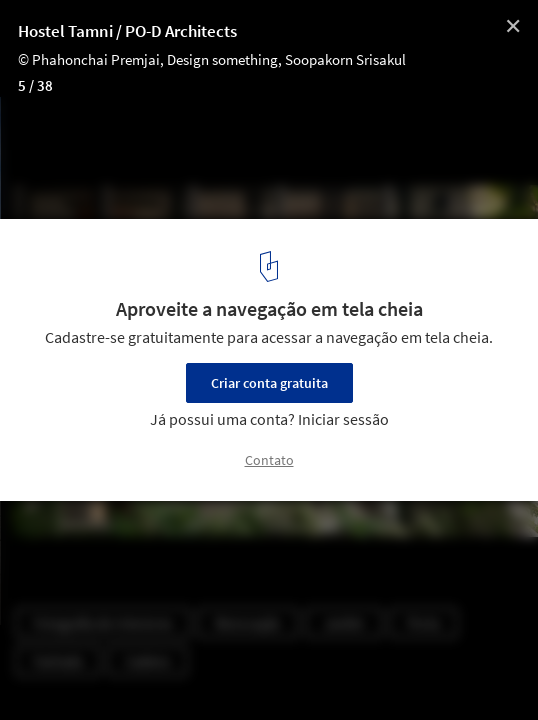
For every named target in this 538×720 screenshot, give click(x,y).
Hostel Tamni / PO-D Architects (127, 31)
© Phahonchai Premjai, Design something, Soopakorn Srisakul (212, 59)
